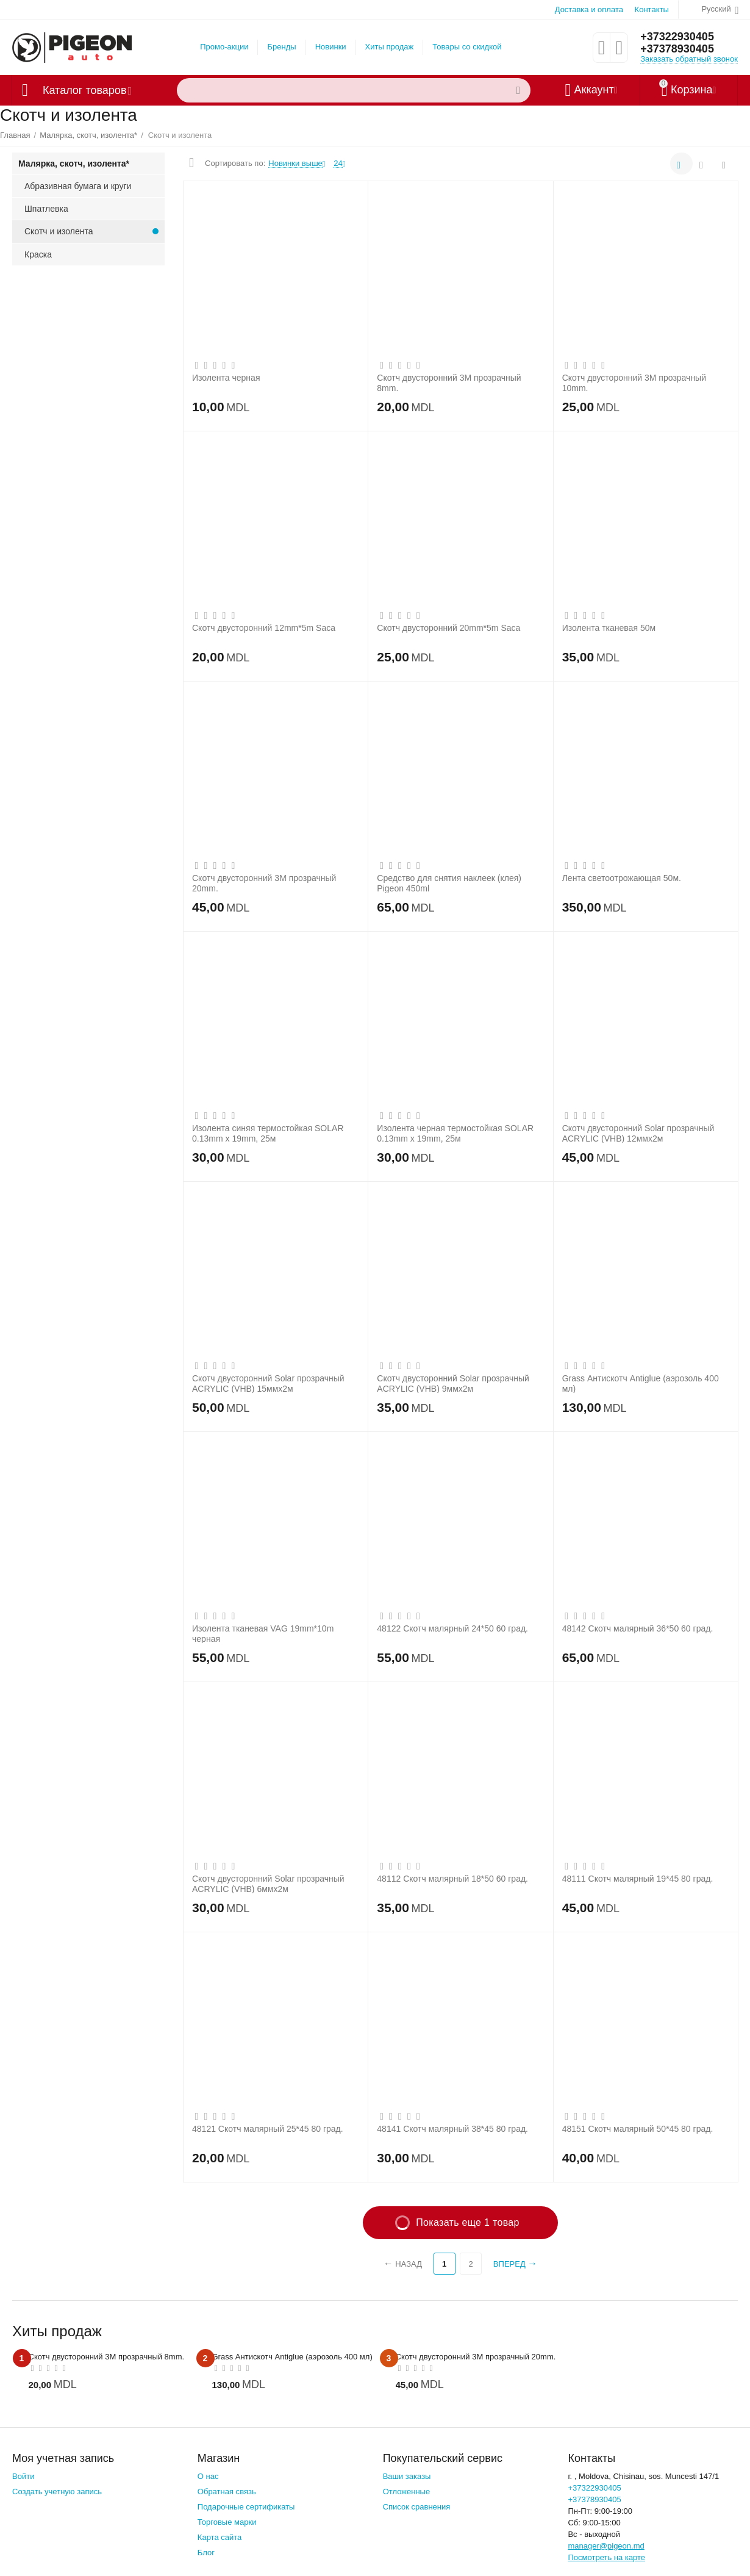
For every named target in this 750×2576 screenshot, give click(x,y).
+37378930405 (677, 49)
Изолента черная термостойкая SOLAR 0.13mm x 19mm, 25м (455, 1133)
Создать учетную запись (57, 2491)
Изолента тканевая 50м (608, 628)
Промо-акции (224, 46)
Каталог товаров (84, 90)
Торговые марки (227, 2522)
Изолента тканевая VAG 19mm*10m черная (263, 1633)
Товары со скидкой (466, 46)
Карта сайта (220, 2537)
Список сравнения (417, 2506)
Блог (206, 2552)
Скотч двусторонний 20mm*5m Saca (448, 628)
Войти (23, 2476)
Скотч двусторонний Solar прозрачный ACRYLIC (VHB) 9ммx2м (453, 1383)
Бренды (281, 46)
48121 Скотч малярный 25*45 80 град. (267, 2129)
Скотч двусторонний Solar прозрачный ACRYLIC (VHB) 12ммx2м (638, 1133)
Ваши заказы (407, 2476)
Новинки (330, 46)
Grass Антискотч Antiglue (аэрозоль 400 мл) (640, 1383)
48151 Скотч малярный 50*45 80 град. (637, 2129)
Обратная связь (227, 2491)
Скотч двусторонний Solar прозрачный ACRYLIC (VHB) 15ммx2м (268, 1383)
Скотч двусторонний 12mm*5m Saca (263, 628)
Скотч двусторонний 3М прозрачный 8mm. (449, 382)
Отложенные (406, 2491)
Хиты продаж (389, 46)
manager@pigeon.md (606, 2545)
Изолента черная (226, 378)
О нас (208, 2476)
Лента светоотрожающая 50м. (621, 878)
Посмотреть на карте (606, 2557)
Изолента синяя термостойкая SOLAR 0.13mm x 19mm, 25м (268, 1133)
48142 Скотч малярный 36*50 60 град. (637, 1628)
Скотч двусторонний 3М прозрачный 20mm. (264, 883)
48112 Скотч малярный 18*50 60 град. (452, 1878)
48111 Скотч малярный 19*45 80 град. (637, 1878)
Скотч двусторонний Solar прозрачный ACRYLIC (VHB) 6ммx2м (268, 1883)
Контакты (652, 9)
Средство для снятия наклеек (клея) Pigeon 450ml (449, 883)
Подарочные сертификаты (246, 2506)
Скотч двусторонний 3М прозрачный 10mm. (634, 382)
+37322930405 (677, 37)
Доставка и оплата (589, 9)
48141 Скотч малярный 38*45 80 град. (452, 2129)
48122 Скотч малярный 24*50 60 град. (452, 1628)
